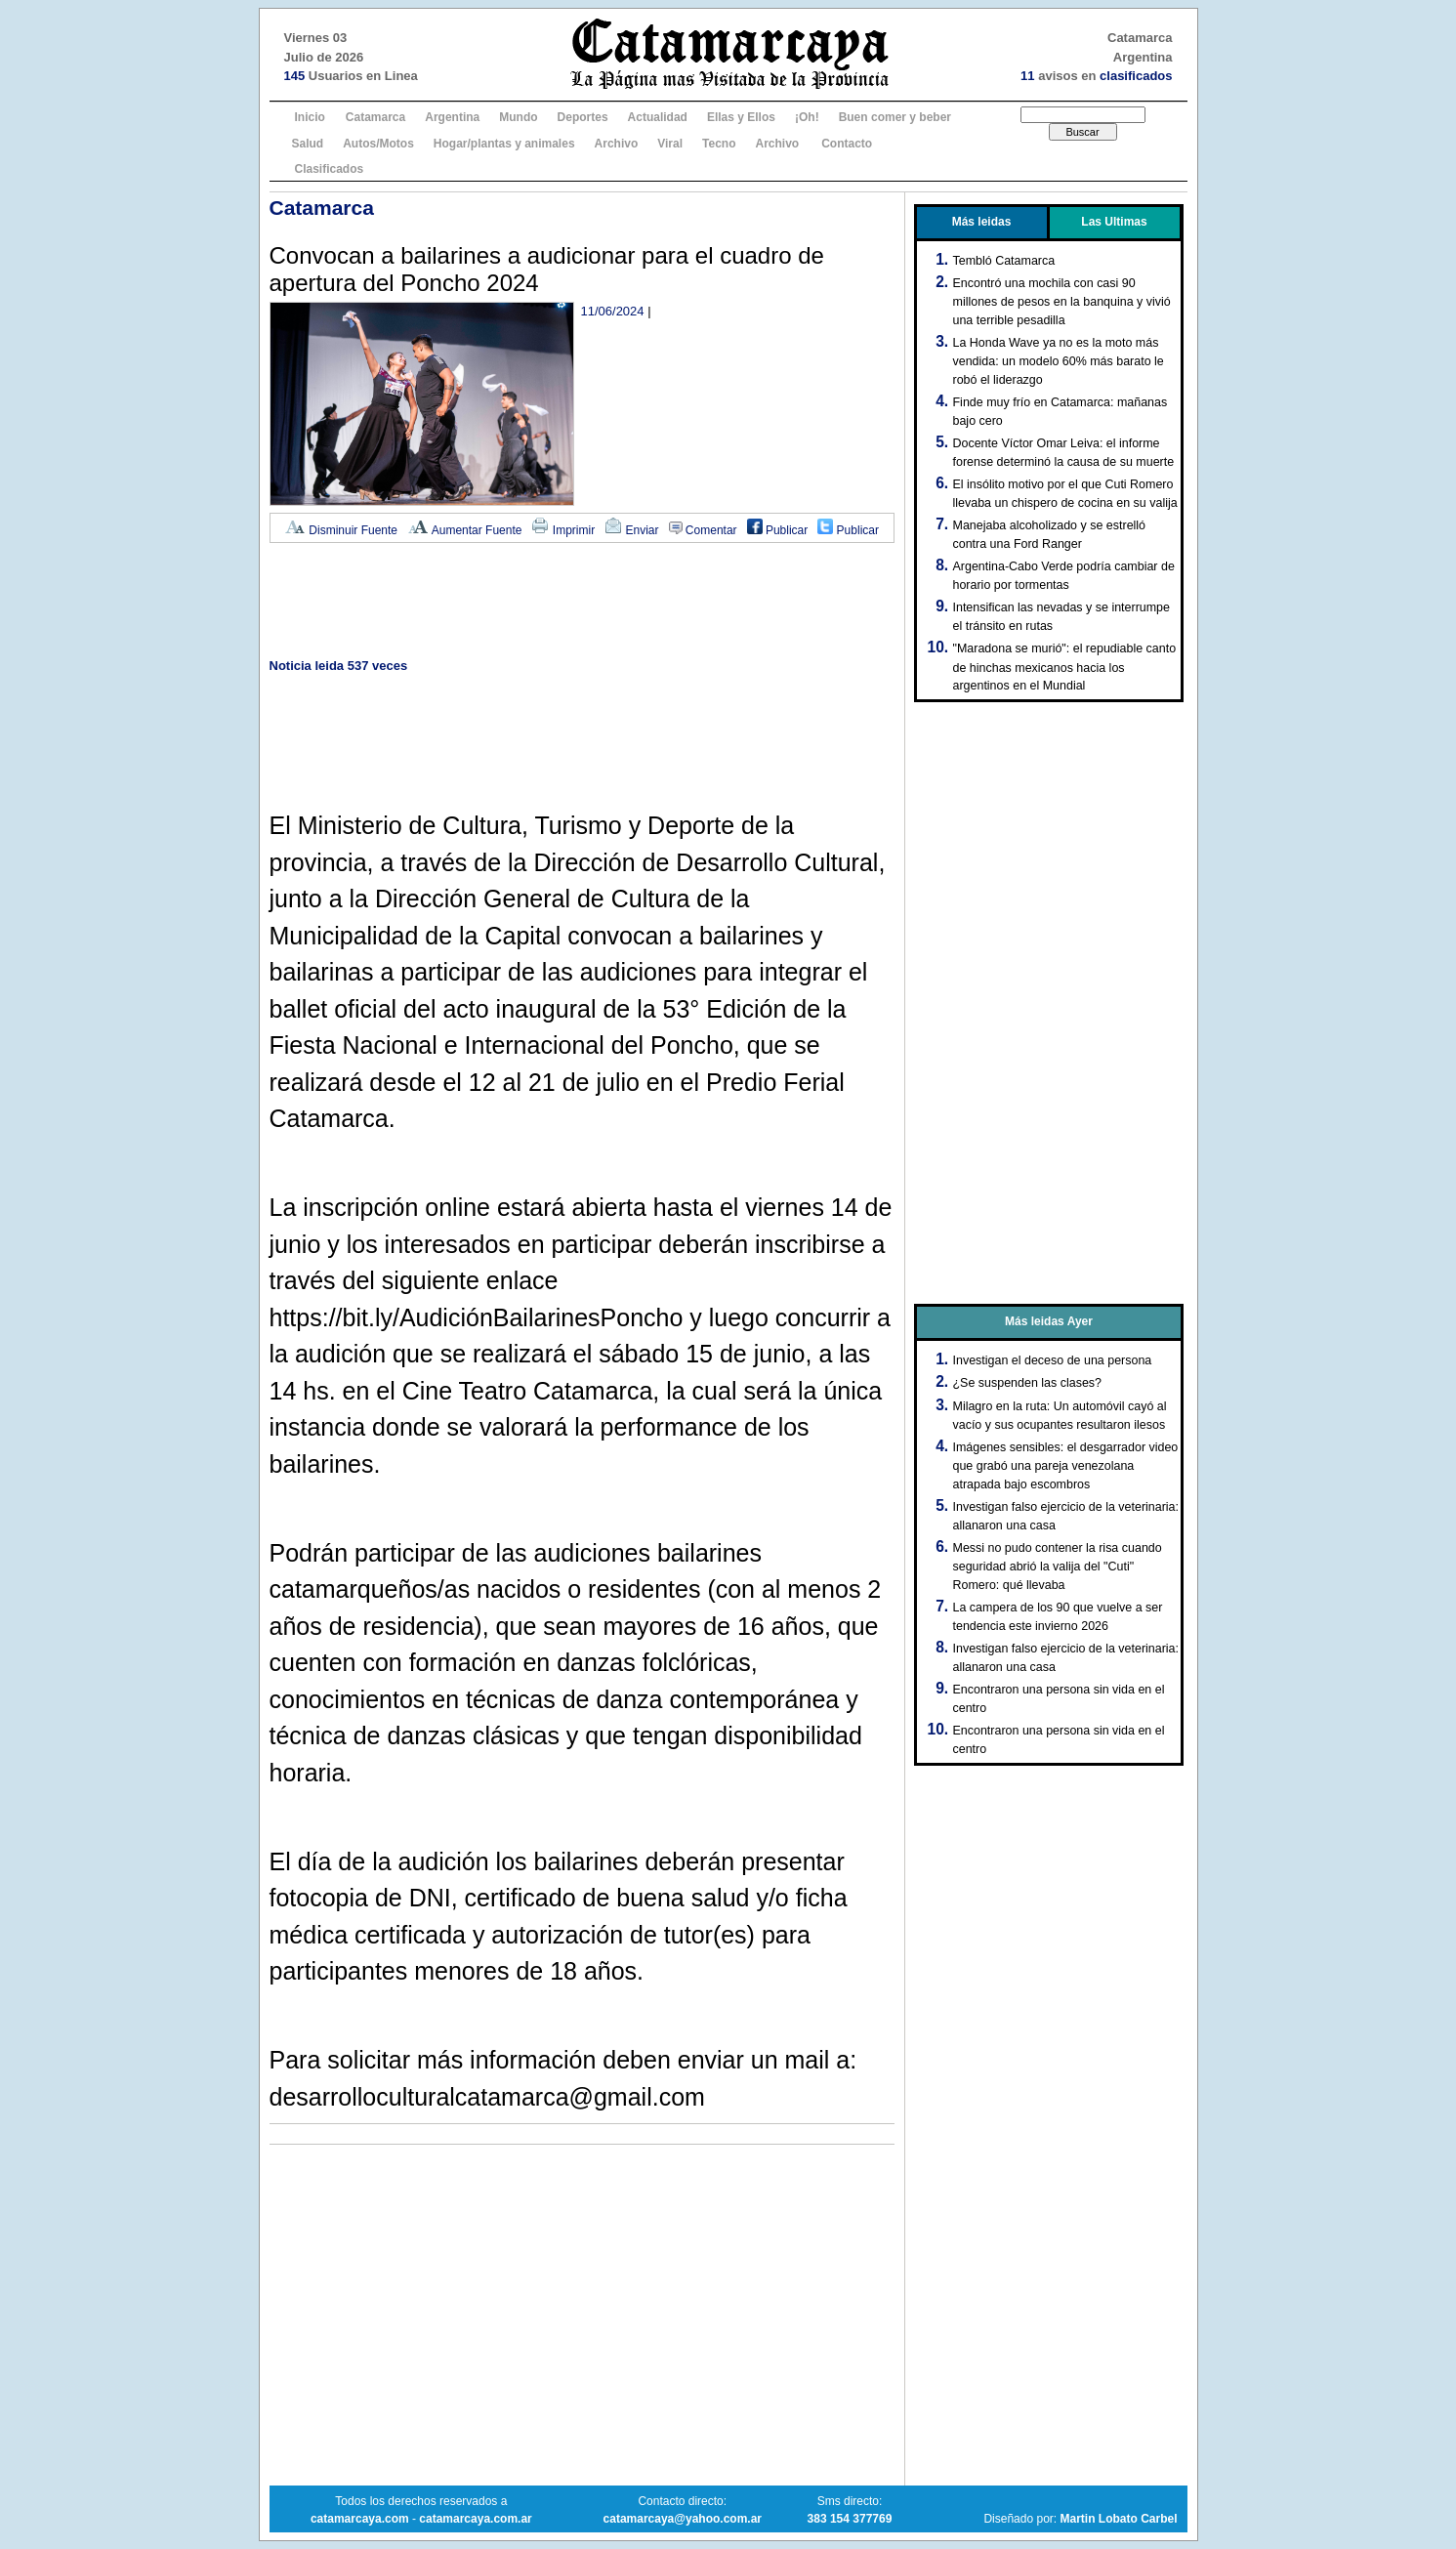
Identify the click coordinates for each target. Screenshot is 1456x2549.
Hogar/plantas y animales (504, 143)
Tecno (718, 143)
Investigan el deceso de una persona (1052, 1360)
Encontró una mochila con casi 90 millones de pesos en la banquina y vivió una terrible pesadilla (1062, 301)
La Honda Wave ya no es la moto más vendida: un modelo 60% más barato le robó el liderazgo (1058, 361)
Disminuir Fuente (340, 530)
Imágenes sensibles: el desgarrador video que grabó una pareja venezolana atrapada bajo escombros (1066, 1466)
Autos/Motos (378, 143)
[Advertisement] (582, 602)
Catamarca (375, 117)
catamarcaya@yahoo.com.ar (682, 2519)
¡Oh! (807, 117)
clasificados (1136, 75)
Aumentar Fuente (464, 530)
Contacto (846, 143)
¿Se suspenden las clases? (1027, 1383)
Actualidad (657, 117)
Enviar (631, 530)
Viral (670, 143)
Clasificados (329, 169)
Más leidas (982, 222)
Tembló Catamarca (1004, 261)
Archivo (617, 143)
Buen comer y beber (895, 117)
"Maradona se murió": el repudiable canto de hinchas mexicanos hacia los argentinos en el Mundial (1065, 667)
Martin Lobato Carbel (1118, 2519)
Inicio (310, 117)
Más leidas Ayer (1049, 1321)
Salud (308, 143)
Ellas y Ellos (741, 117)
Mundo (518, 117)
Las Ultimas (1113, 222)
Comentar (703, 530)
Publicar (778, 530)
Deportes (583, 117)
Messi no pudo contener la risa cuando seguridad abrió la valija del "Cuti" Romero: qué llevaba (1057, 1566)
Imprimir (563, 530)
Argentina (452, 117)
